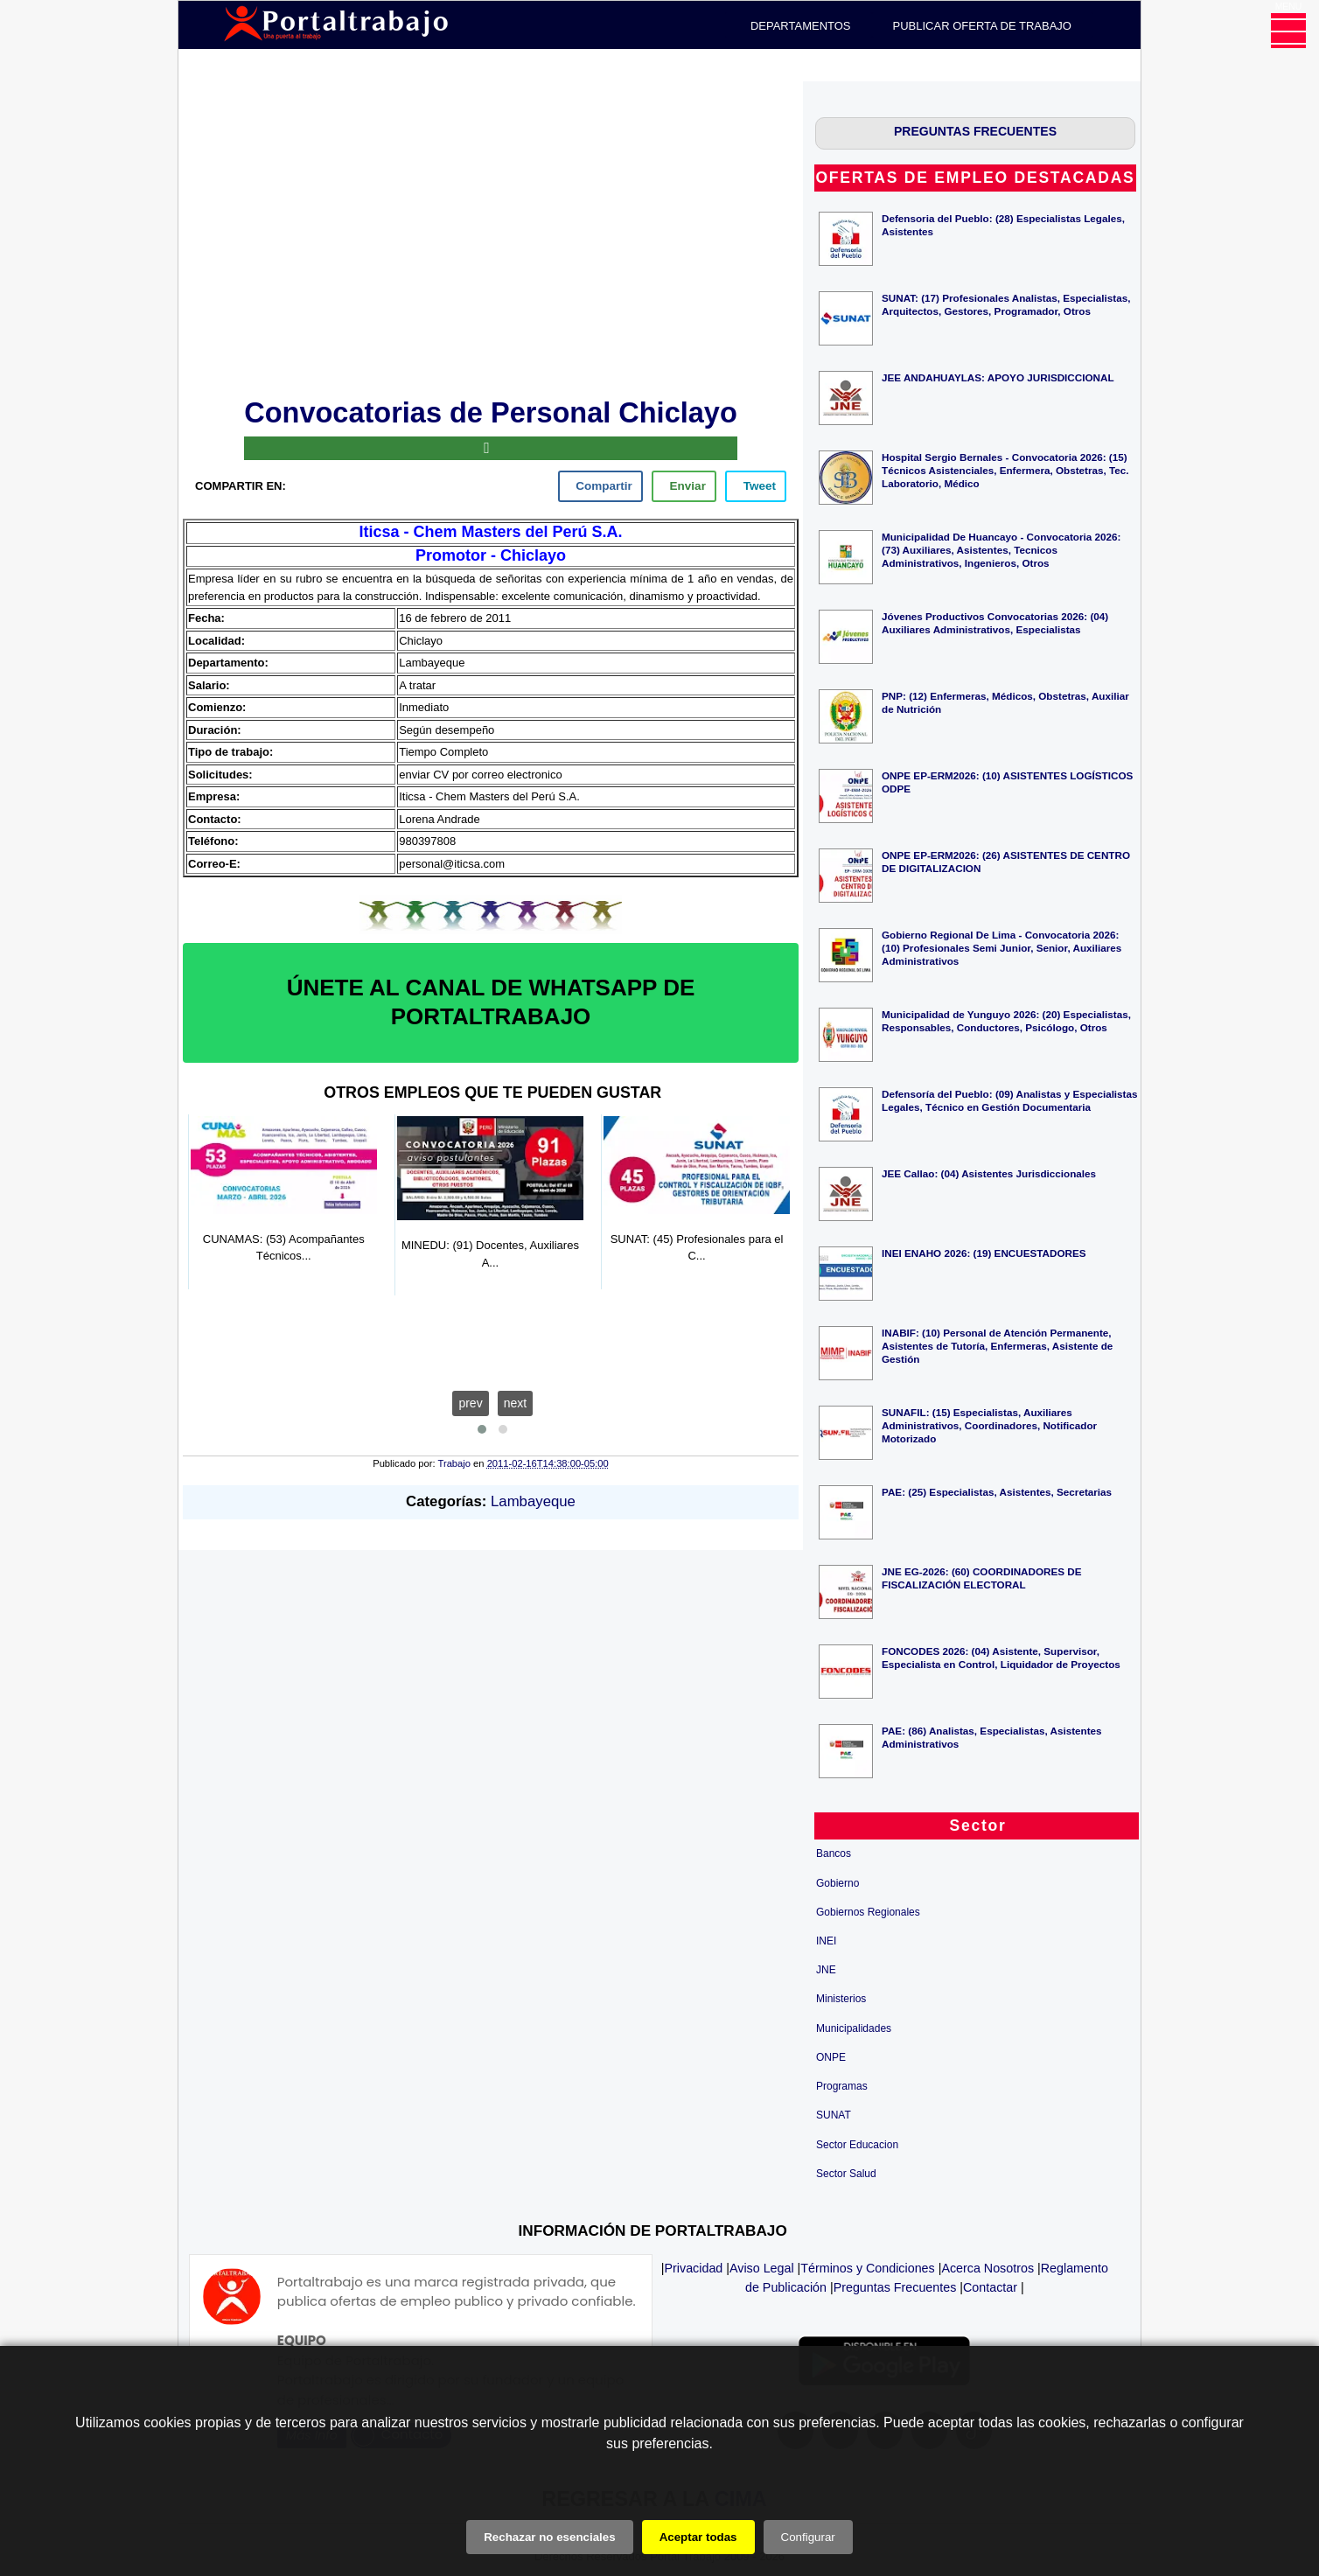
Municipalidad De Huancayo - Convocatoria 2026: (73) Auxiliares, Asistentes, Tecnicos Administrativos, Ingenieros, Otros (1001, 550)
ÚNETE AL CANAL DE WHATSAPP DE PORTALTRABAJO (491, 1002)
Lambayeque (533, 1501)
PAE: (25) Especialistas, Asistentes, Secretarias (997, 1491)
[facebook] (600, 486)
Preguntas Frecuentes (895, 2287)
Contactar (990, 2287)
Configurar (808, 2537)
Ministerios (841, 1999)
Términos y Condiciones (867, 2268)
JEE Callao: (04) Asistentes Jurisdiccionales (989, 1173)
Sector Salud (846, 2174)
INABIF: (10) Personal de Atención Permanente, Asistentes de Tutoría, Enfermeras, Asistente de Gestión (997, 1346)
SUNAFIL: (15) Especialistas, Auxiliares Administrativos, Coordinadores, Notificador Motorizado (989, 1425)
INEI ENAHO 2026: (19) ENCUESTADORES (984, 1253)
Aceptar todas (698, 2537)
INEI (826, 1941)
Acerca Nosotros (987, 2268)
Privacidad (694, 2268)
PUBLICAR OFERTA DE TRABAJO (982, 25)
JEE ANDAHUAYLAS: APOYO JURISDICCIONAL (998, 377)
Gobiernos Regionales (868, 1912)
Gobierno (837, 1883)
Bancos (833, 1853)
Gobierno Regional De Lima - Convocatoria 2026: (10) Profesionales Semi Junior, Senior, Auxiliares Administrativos (1001, 948)
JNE (826, 1970)
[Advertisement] (490, 236)
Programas (842, 2086)
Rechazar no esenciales (549, 2537)
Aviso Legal (761, 2268)
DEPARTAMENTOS (800, 25)
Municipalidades (853, 2028)
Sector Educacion (857, 2145)
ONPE (831, 2057)
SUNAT (833, 2115)
